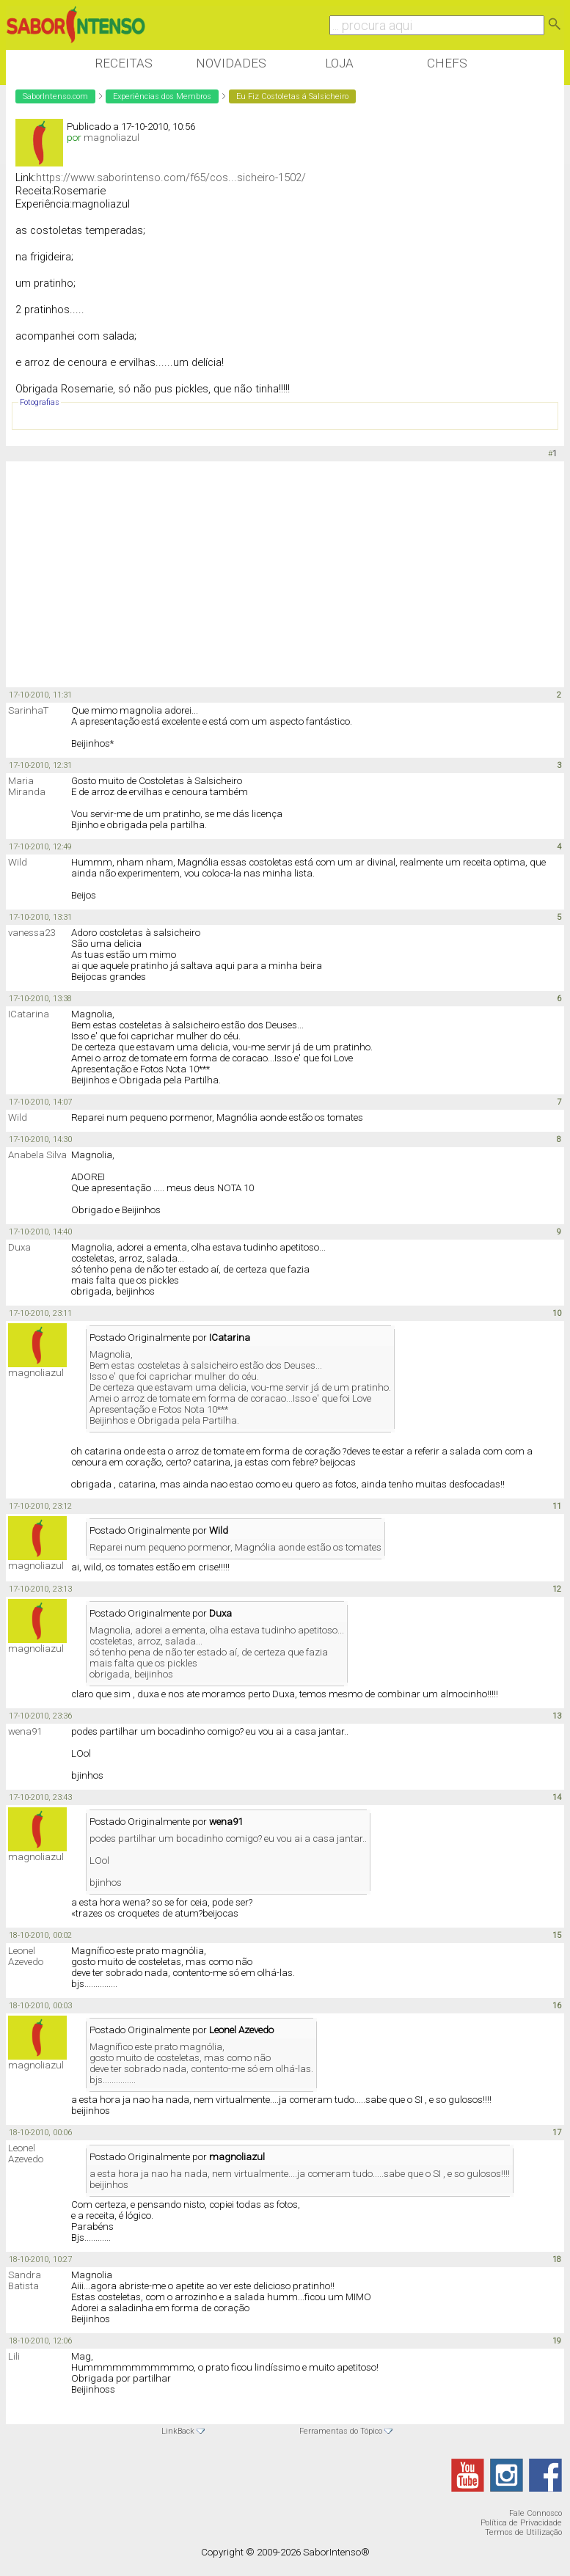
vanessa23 (31, 932)
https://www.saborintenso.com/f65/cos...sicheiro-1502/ (171, 177)
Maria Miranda (26, 786)
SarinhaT (28, 710)
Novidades (231, 63)
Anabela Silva (37, 1154)
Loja (339, 63)
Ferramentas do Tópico (340, 2431)
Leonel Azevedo (25, 1956)
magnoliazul (111, 137)
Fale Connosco (535, 2513)
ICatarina (28, 1014)
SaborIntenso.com (55, 96)
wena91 (25, 1731)
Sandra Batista (24, 2280)
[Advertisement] (273, 575)
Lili (14, 2356)
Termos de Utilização (523, 2532)
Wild (17, 862)
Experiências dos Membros (162, 96)
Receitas (124, 63)
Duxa (19, 1247)
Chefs (447, 63)
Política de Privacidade (521, 2523)
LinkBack (177, 2431)
